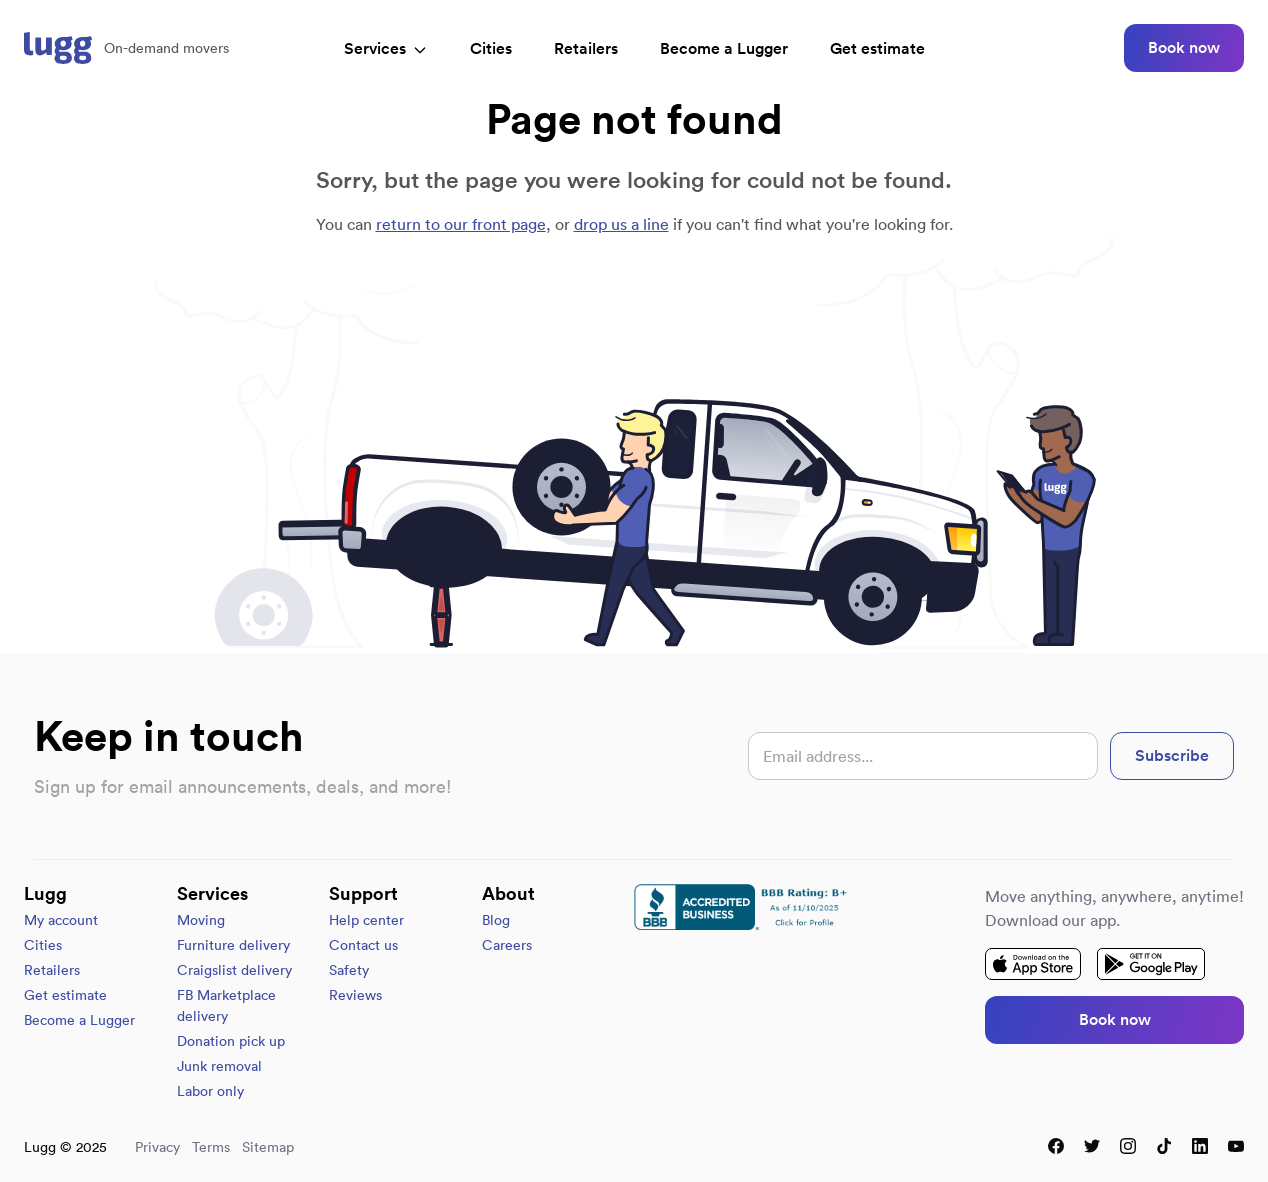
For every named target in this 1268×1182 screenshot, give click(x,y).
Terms (211, 1147)
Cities (491, 48)
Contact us (363, 945)
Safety (349, 970)
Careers (507, 945)
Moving (201, 920)
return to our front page (461, 224)
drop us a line (621, 224)
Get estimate (877, 48)
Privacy (157, 1147)
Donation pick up (231, 1041)
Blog (496, 920)
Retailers (586, 48)
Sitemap (268, 1147)
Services (386, 48)
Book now (1184, 47)
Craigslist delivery (234, 970)
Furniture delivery (233, 945)
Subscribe (1172, 755)
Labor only (210, 1091)
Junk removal (219, 1066)
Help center (366, 920)
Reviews (355, 995)
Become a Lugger (79, 1020)
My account (61, 920)
